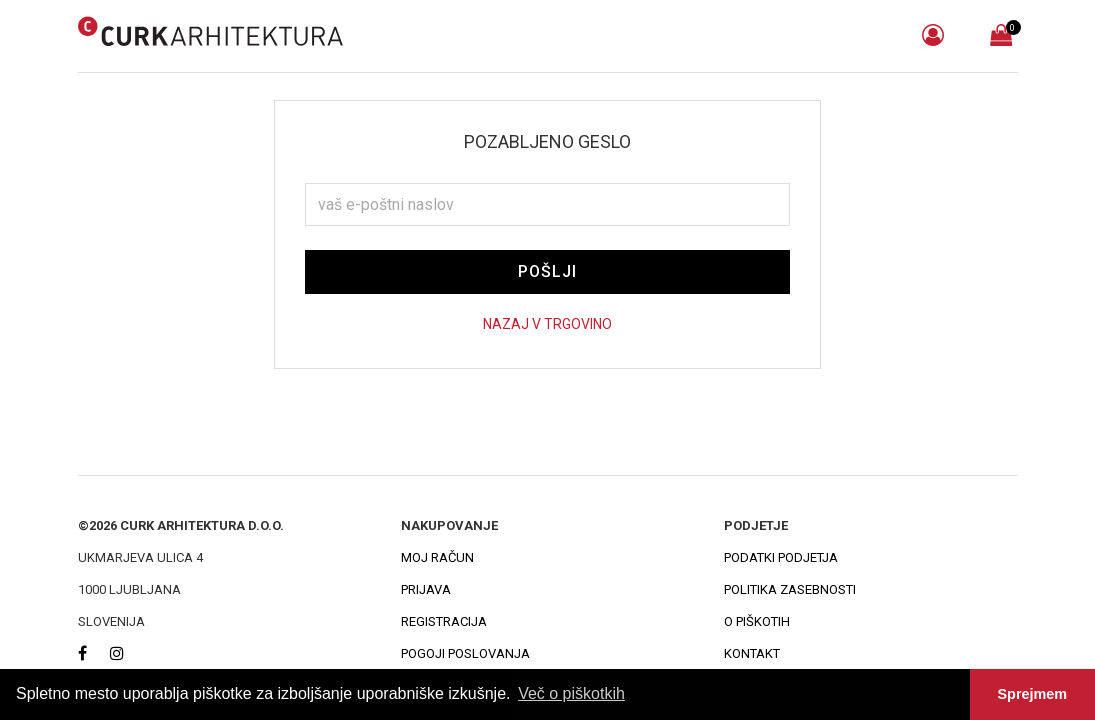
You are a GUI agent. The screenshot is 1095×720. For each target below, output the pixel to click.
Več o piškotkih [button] (571, 693)
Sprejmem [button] (1033, 694)
